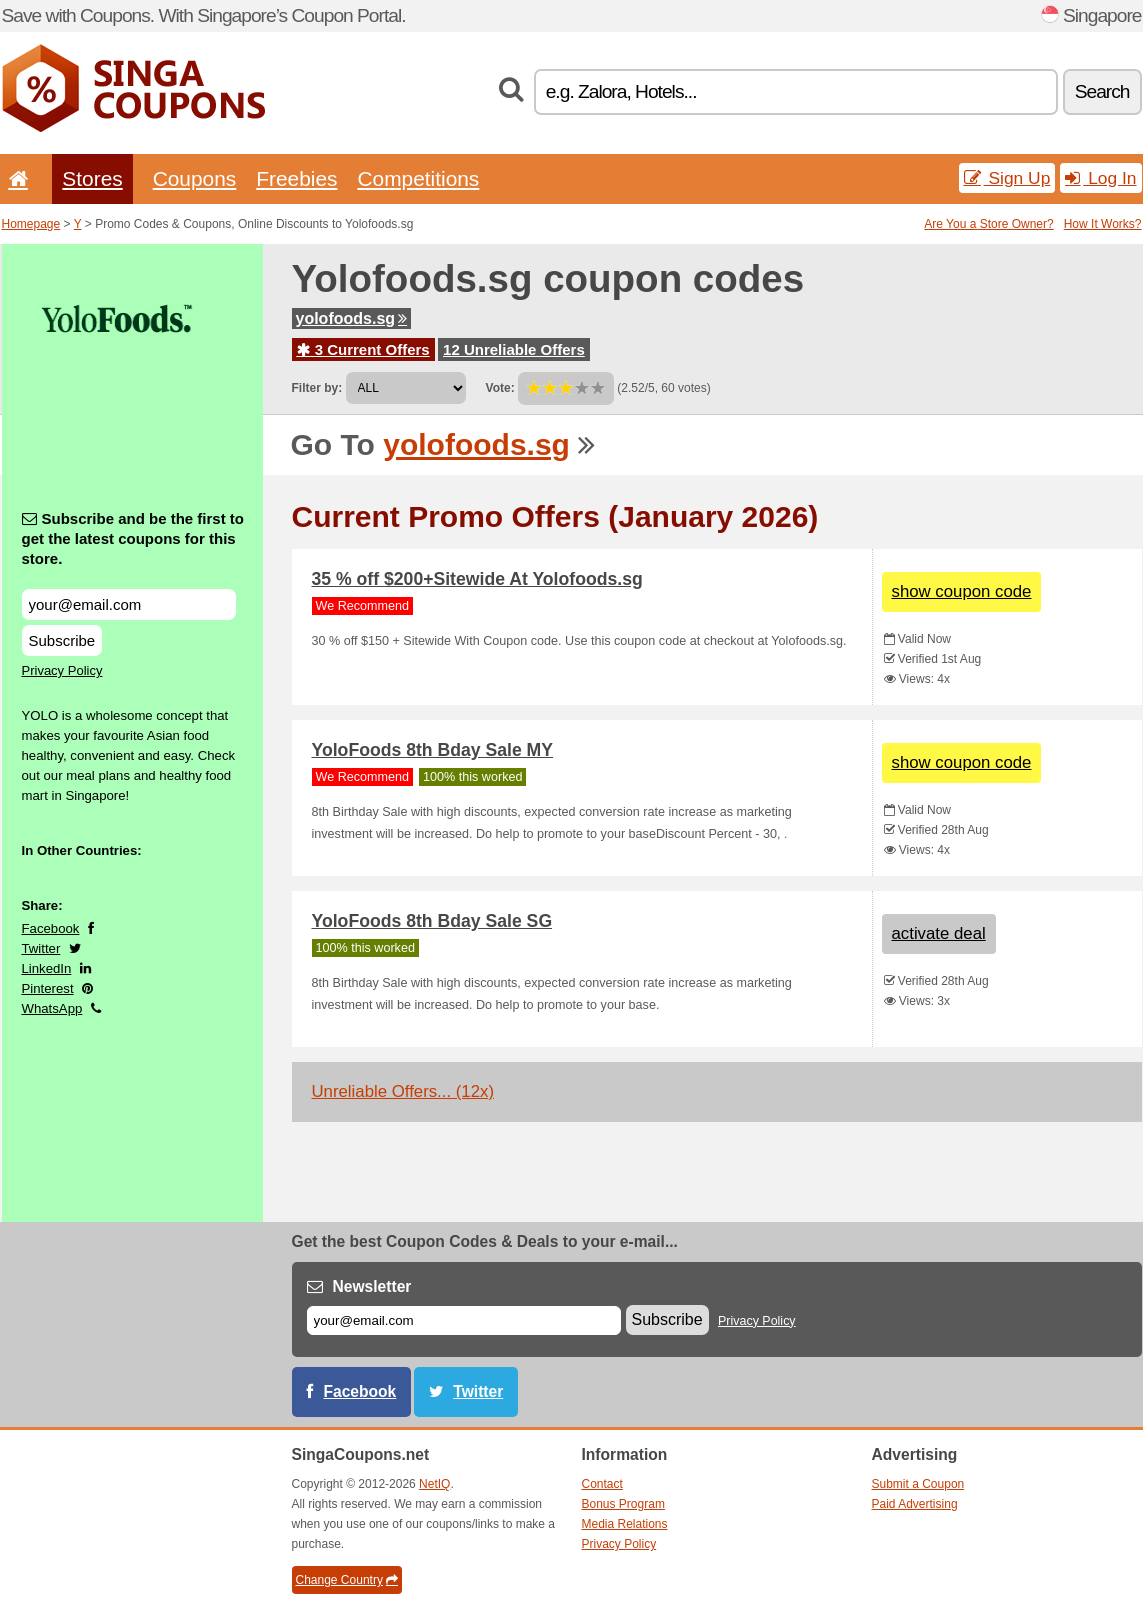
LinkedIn (47, 968)
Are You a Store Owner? (988, 224)
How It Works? (1103, 224)
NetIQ (434, 1484)
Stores (92, 178)
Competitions (418, 178)
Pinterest (48, 988)
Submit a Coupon (918, 1484)
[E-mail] (464, 1320)
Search (1102, 91)
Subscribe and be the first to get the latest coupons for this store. (133, 538)
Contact (602, 1484)
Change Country (347, 1580)
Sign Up (1007, 178)
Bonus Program (623, 1504)
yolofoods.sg (352, 318)
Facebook (51, 928)
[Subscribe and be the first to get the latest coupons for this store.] (129, 604)
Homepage (31, 224)
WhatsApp (52, 1008)
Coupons (195, 178)
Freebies (296, 178)
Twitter (41, 948)
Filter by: (317, 388)
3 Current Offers (363, 349)
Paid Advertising (915, 1504)
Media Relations (625, 1524)
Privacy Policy (62, 670)
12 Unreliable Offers (514, 349)
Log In (1100, 178)
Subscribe (62, 640)
